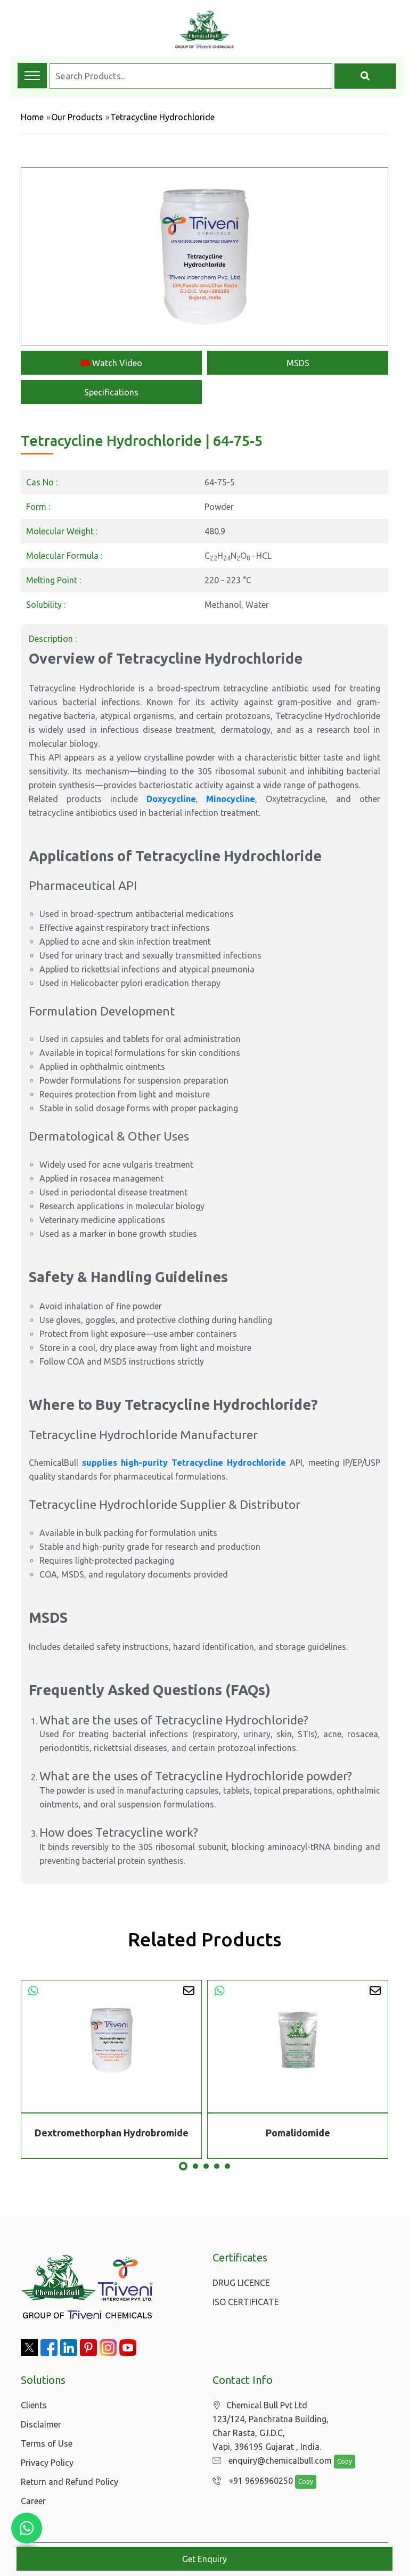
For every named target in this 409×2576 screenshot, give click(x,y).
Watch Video (111, 363)
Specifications (111, 392)
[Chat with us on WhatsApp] (27, 2528)
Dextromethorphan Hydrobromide (112, 2132)
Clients (34, 2405)
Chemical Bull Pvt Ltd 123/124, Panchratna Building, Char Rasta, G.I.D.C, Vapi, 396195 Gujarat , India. (270, 2426)
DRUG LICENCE (241, 2283)
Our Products (77, 117)
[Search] (365, 76)
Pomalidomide (298, 2132)
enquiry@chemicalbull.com (269, 2461)
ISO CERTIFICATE (245, 2302)
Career (33, 2501)
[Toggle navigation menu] (32, 75)
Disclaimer (41, 2424)
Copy (339, 2461)
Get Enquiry (204, 2559)
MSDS (298, 363)
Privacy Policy (47, 2462)
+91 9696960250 (250, 2481)
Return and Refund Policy (69, 2482)
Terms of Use (46, 2443)
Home (32, 117)
